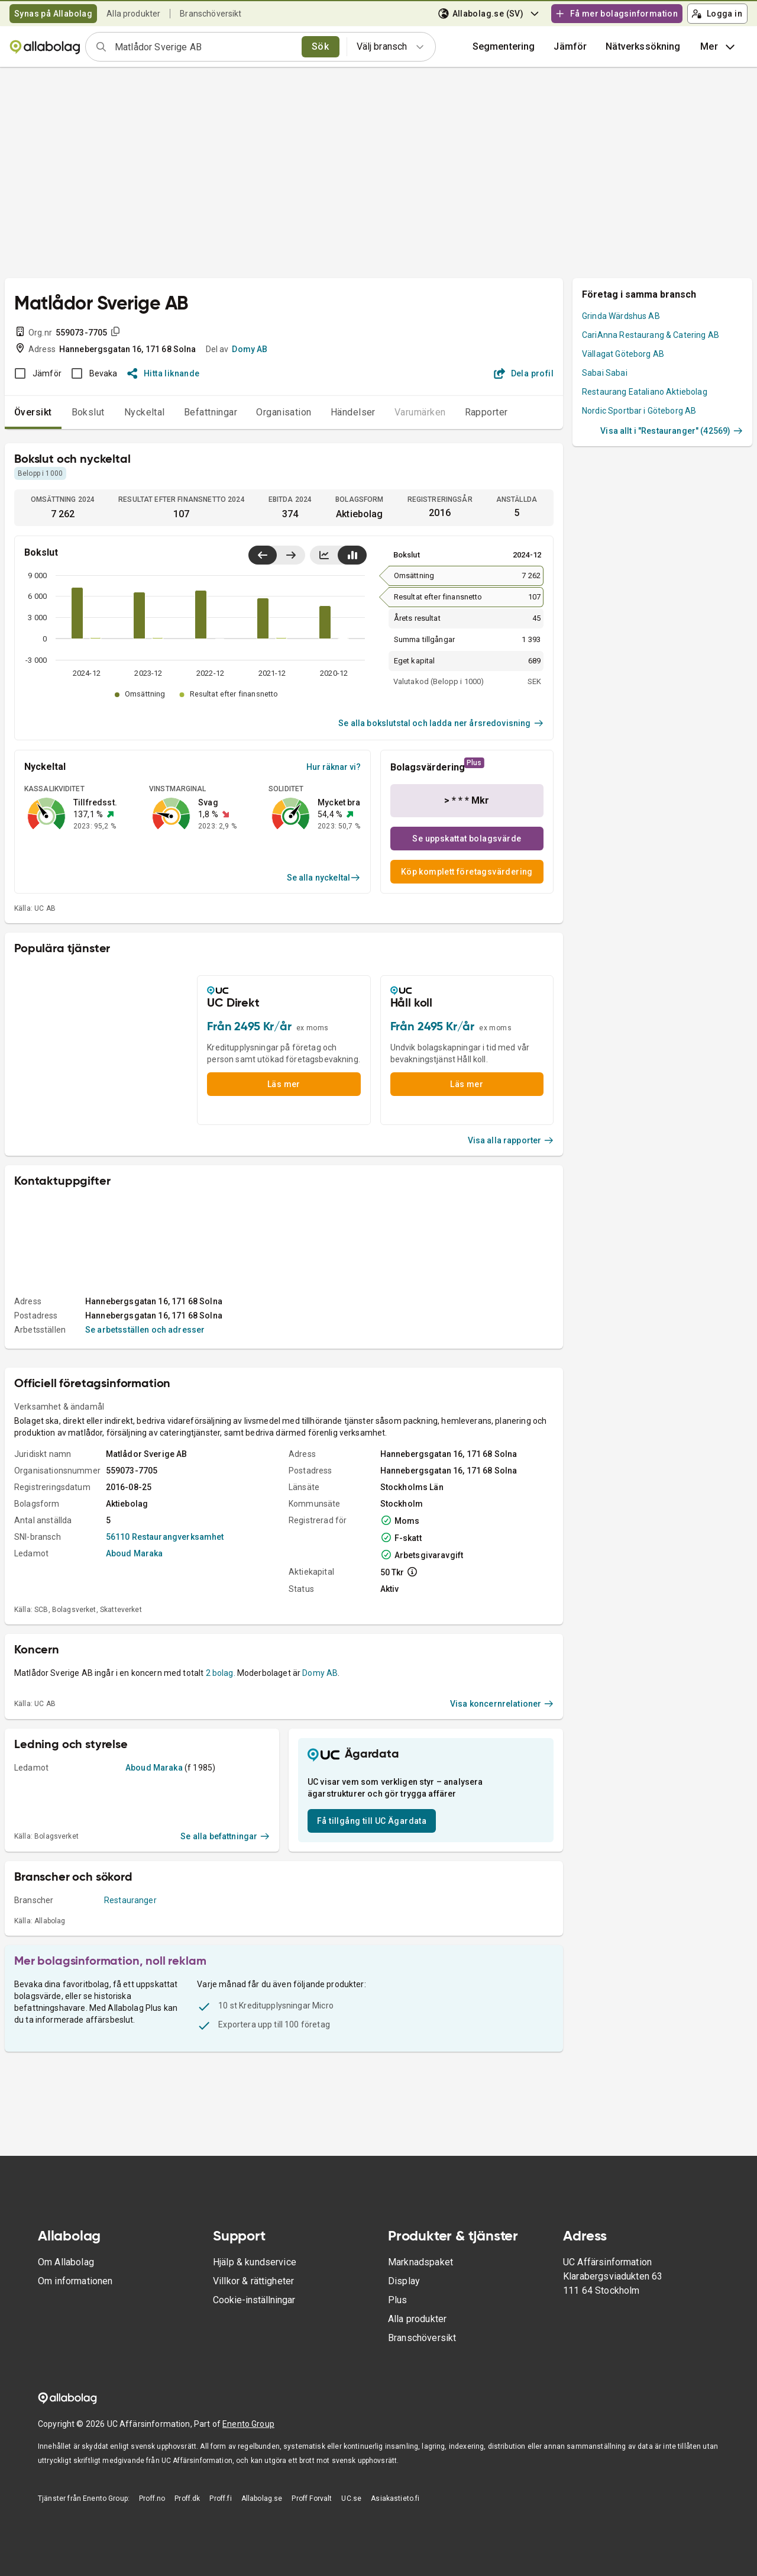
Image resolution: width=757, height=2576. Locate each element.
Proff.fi (220, 2498)
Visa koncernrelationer (502, 1703)
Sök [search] (320, 46)
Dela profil (524, 373)
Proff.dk (187, 2498)
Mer (718, 47)
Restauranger (130, 1900)
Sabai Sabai (604, 373)
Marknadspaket (420, 2262)
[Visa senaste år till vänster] (262, 555)
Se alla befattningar (225, 1836)
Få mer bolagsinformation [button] (616, 13)
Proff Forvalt (312, 2498)
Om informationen (75, 2281)
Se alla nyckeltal (324, 877)
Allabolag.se (262, 2498)
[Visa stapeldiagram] (352, 555)
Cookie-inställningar (254, 2300)
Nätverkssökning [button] (643, 46)
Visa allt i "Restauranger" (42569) (671, 431)
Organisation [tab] (284, 412)
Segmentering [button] (504, 46)
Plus (397, 2300)
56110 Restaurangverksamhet (165, 1537)
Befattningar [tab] (211, 412)
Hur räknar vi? (333, 767)
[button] (570, 47)
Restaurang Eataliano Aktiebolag (644, 391)
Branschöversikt (210, 13)
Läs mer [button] (283, 1084)
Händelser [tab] (353, 412)
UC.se (351, 2498)
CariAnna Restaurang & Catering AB (650, 335)
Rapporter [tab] (486, 412)
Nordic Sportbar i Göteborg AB (639, 410)
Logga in (716, 13)
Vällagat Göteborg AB (623, 354)
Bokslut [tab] (88, 412)
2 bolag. (220, 1673)
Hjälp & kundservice (254, 2262)
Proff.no (152, 2498)
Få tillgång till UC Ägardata (371, 1821)
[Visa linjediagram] (324, 555)
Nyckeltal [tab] (144, 412)
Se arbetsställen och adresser (145, 1329)
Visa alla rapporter (511, 1140)
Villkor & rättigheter (253, 2281)
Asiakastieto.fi (395, 2498)
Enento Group (248, 2424)
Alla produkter (133, 13)
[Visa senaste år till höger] (290, 555)
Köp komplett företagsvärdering (467, 871)
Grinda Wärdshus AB (621, 316)
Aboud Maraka (134, 1553)
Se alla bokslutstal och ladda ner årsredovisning (441, 723)
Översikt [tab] (33, 412)
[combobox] (204, 46)
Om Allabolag (66, 2262)
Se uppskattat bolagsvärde (466, 838)
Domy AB (249, 349)
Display (404, 2281)
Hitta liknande (163, 373)
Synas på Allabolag (53, 13)
